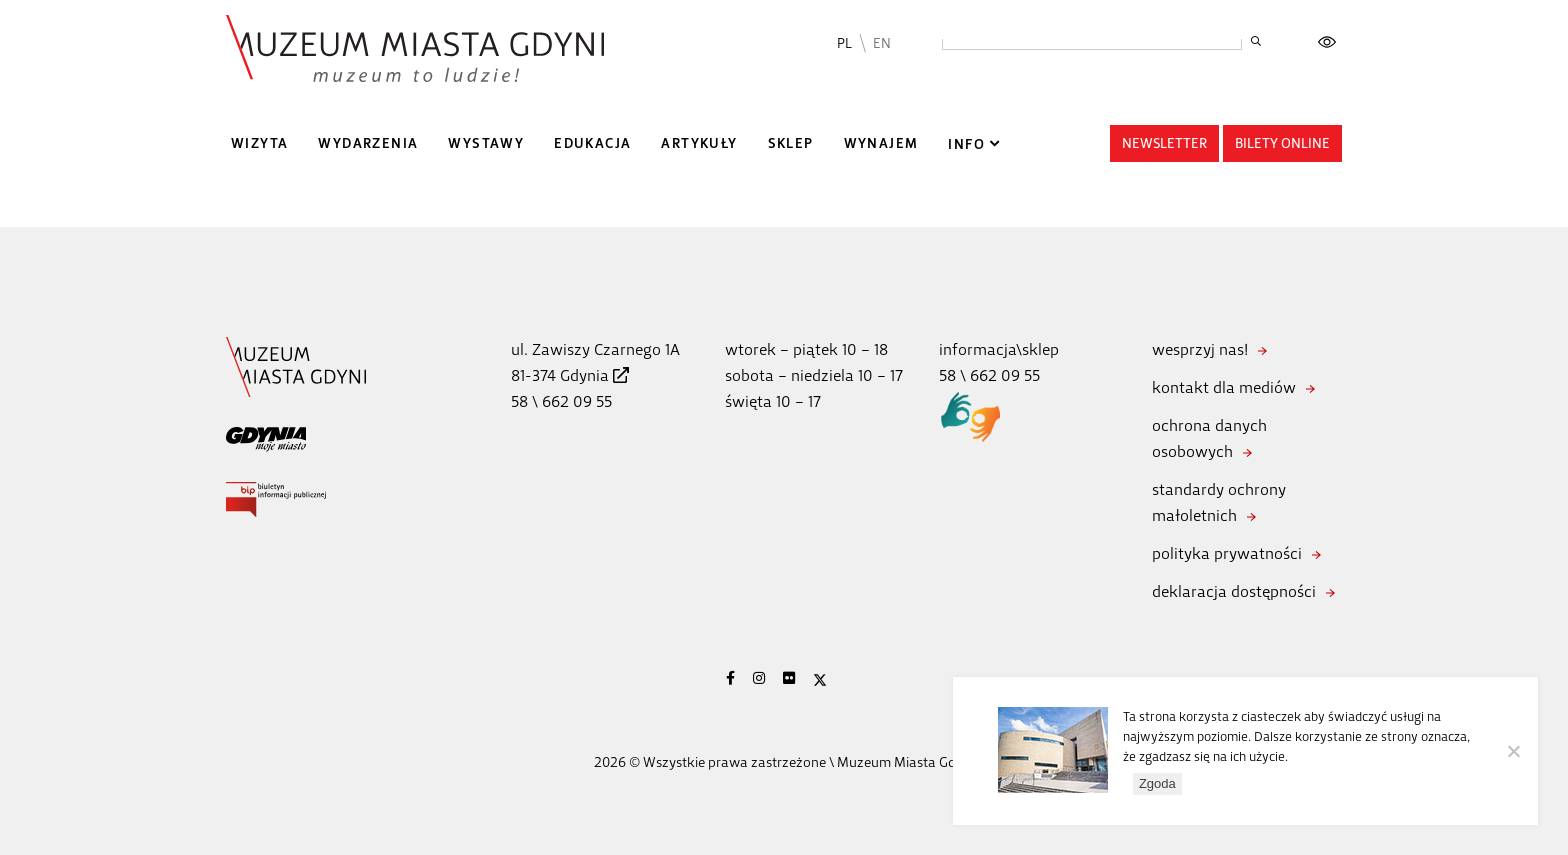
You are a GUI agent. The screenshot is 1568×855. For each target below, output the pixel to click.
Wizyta (259, 143)
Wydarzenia (368, 143)
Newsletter (1164, 143)
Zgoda (1157, 783)
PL (844, 43)
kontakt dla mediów (1224, 387)
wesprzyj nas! (1200, 349)
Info (966, 144)
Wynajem (881, 143)
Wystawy (486, 143)
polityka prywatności (1227, 553)
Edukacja (592, 143)
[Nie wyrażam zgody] (1513, 751)
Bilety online (1282, 143)
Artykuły (699, 143)
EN (882, 43)
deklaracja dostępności (1234, 591)
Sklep (791, 143)
